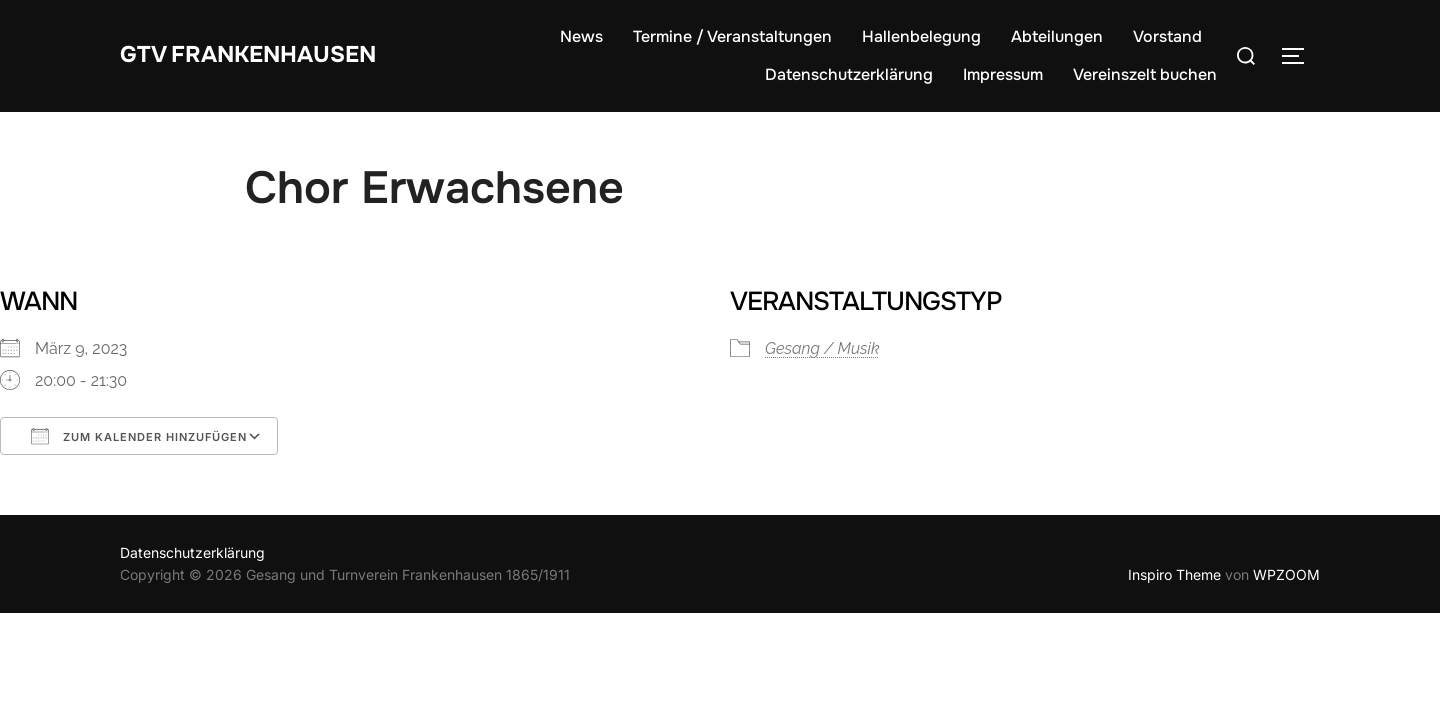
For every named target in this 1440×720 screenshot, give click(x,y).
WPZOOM (1286, 574)
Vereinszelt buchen (1145, 74)
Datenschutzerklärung (849, 74)
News (581, 36)
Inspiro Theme (1174, 574)
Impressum (1003, 74)
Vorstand (1167, 36)
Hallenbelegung (921, 36)
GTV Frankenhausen (266, 54)
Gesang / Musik (822, 348)
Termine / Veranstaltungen (732, 36)
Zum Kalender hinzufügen (139, 436)
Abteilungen (1057, 36)
